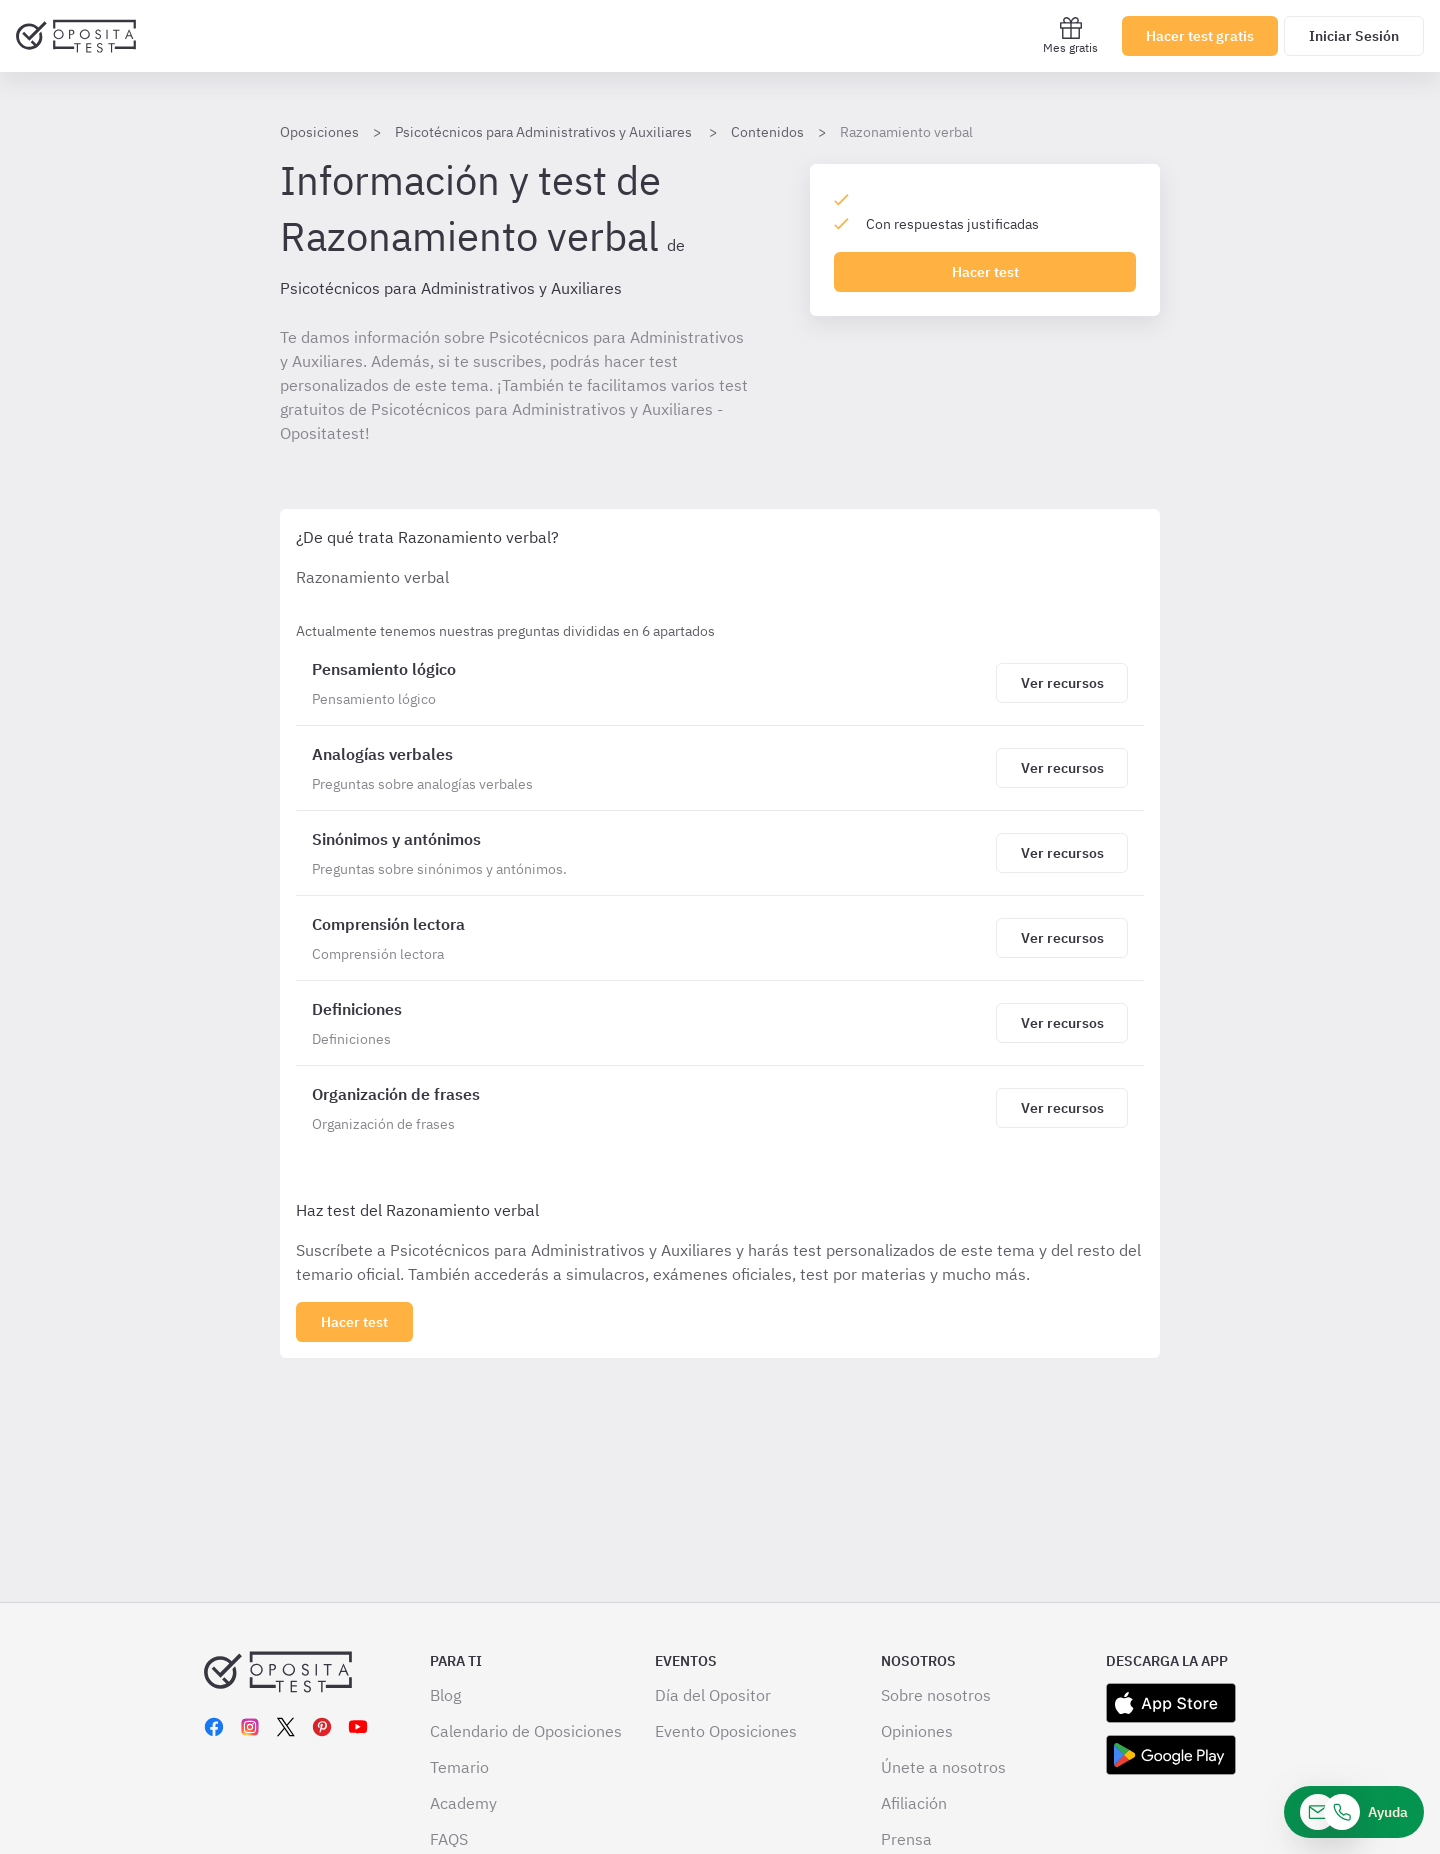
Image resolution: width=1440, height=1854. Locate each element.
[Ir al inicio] (76, 36)
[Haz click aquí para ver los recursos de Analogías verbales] (1062, 768)
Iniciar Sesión (1354, 36)
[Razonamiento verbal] (650, 683)
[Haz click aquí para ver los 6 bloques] (354, 1322)
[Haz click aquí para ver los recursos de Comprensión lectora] (1062, 938)
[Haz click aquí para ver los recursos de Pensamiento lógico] (1062, 683)
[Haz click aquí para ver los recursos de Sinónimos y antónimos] (1062, 853)
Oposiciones (319, 132)
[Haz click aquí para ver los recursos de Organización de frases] (1062, 1108)
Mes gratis (1070, 35)
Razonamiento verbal (906, 132)
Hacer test (985, 272)
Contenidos (767, 132)
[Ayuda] (1354, 1812)
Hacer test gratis (1200, 36)
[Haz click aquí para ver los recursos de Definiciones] (1062, 1023)
